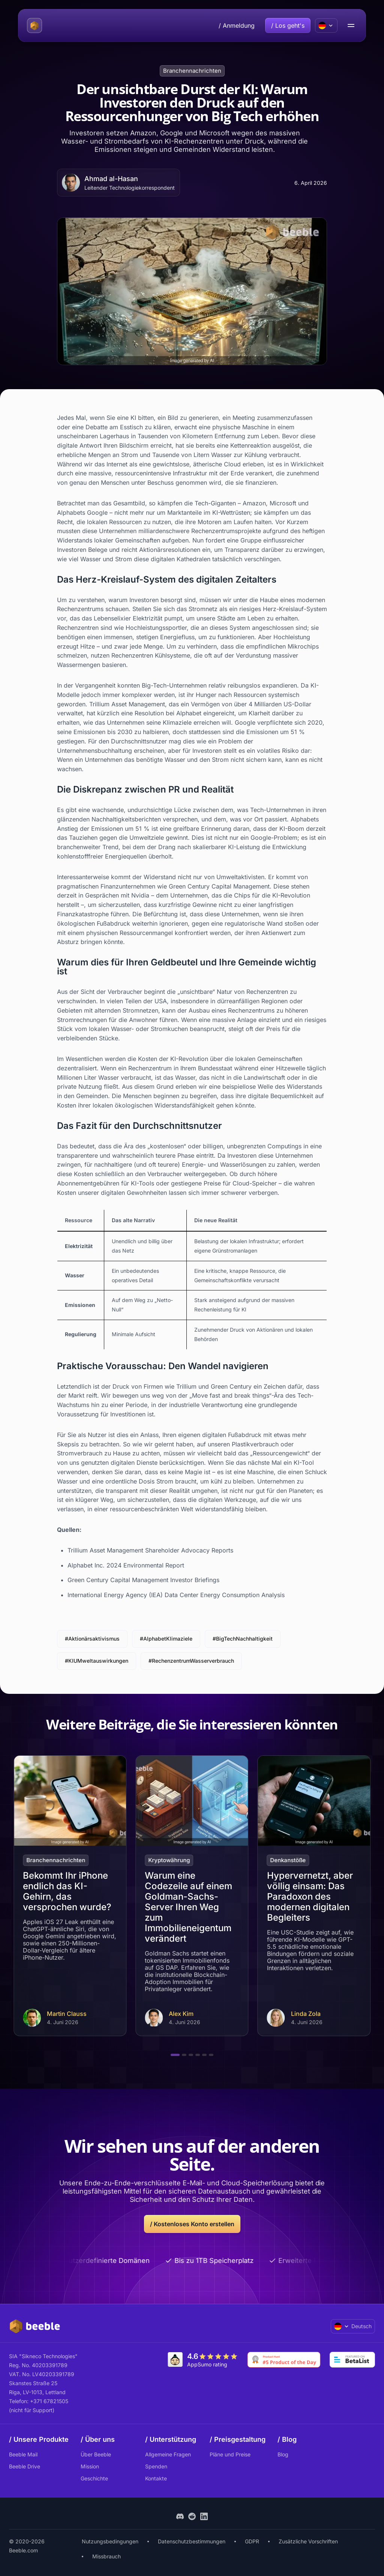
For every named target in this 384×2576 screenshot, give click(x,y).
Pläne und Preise (230, 2454)
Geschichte (94, 2478)
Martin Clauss (67, 2013)
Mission (90, 2466)
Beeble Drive (24, 2466)
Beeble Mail (23, 2454)
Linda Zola (306, 2013)
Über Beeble (96, 2454)
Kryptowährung (169, 1860)
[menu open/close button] (351, 25)
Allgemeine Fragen (168, 2454)
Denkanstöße (288, 1860)
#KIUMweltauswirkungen (96, 1660)
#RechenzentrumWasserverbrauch (191, 1660)
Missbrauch (106, 2556)
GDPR (252, 2541)
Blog (283, 2454)
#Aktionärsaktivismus (92, 1638)
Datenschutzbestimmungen (191, 2541)
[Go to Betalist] (352, 2360)
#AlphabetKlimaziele (166, 1638)
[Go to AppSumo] (203, 2360)
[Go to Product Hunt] (284, 2360)
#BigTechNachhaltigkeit (243, 1638)
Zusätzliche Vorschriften (308, 2541)
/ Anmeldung (237, 25)
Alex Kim (181, 2013)
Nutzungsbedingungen (110, 2541)
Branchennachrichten (192, 70)
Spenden (156, 2466)
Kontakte (156, 2478)
